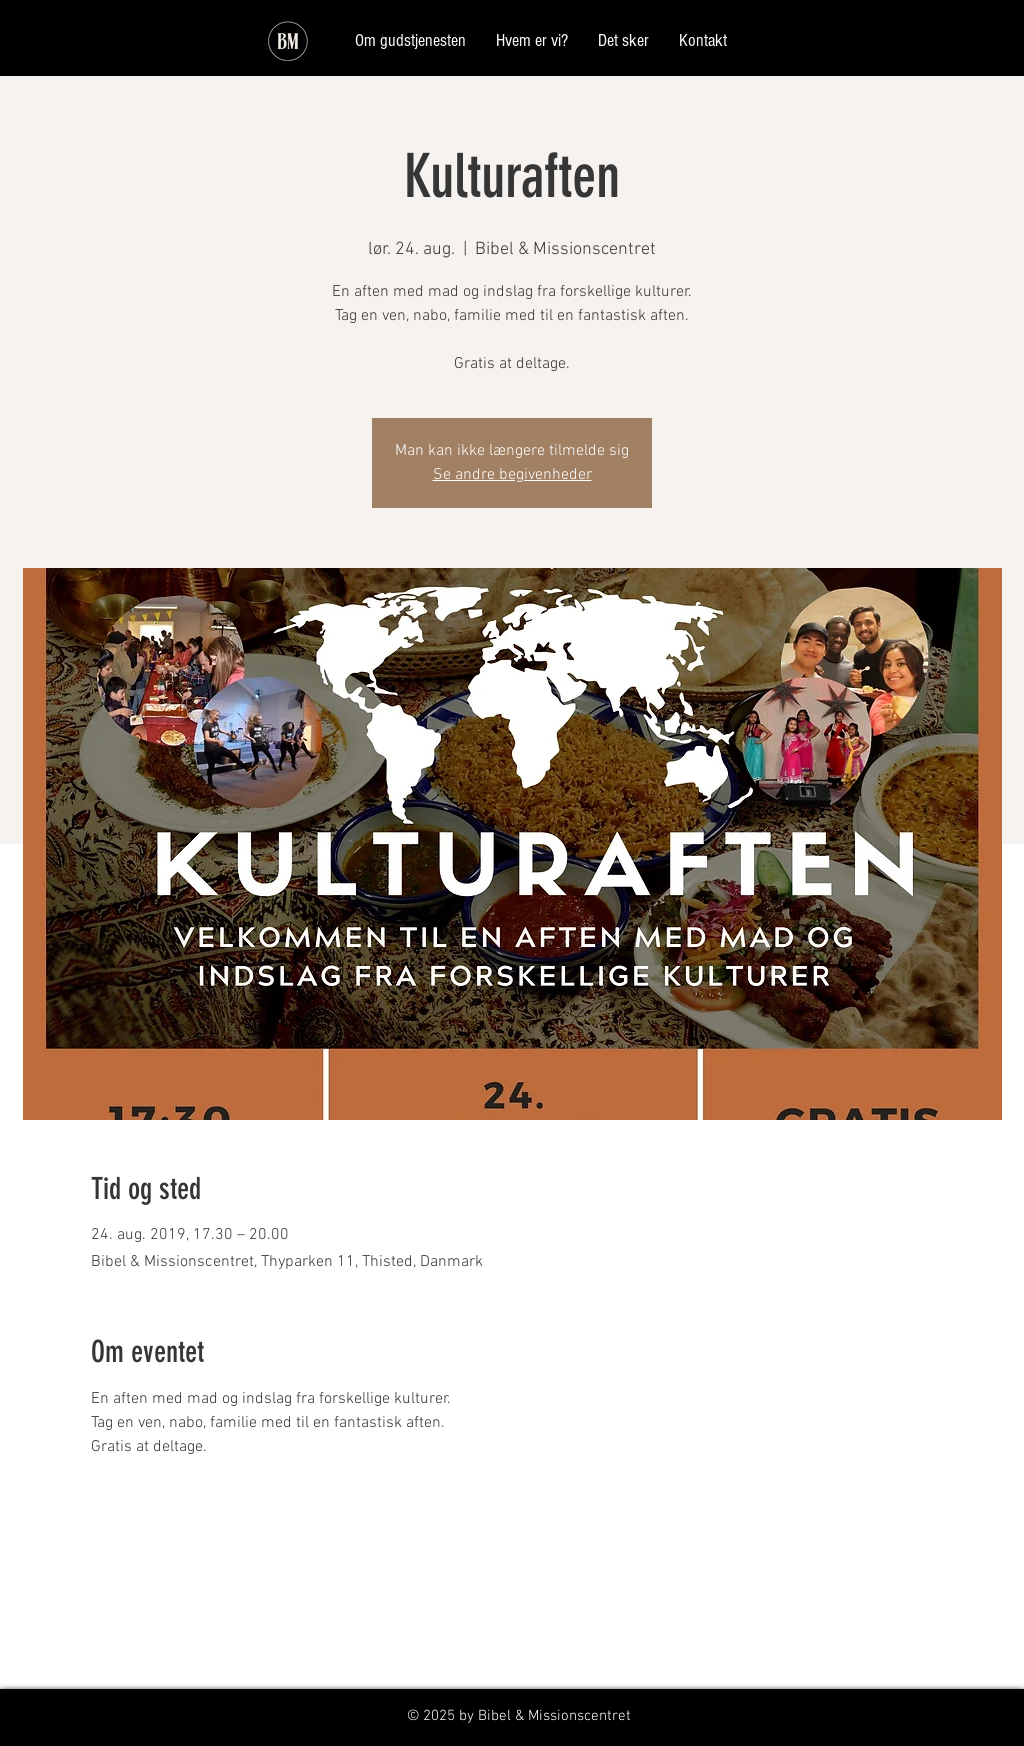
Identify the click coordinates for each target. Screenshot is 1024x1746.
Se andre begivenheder (512, 475)
